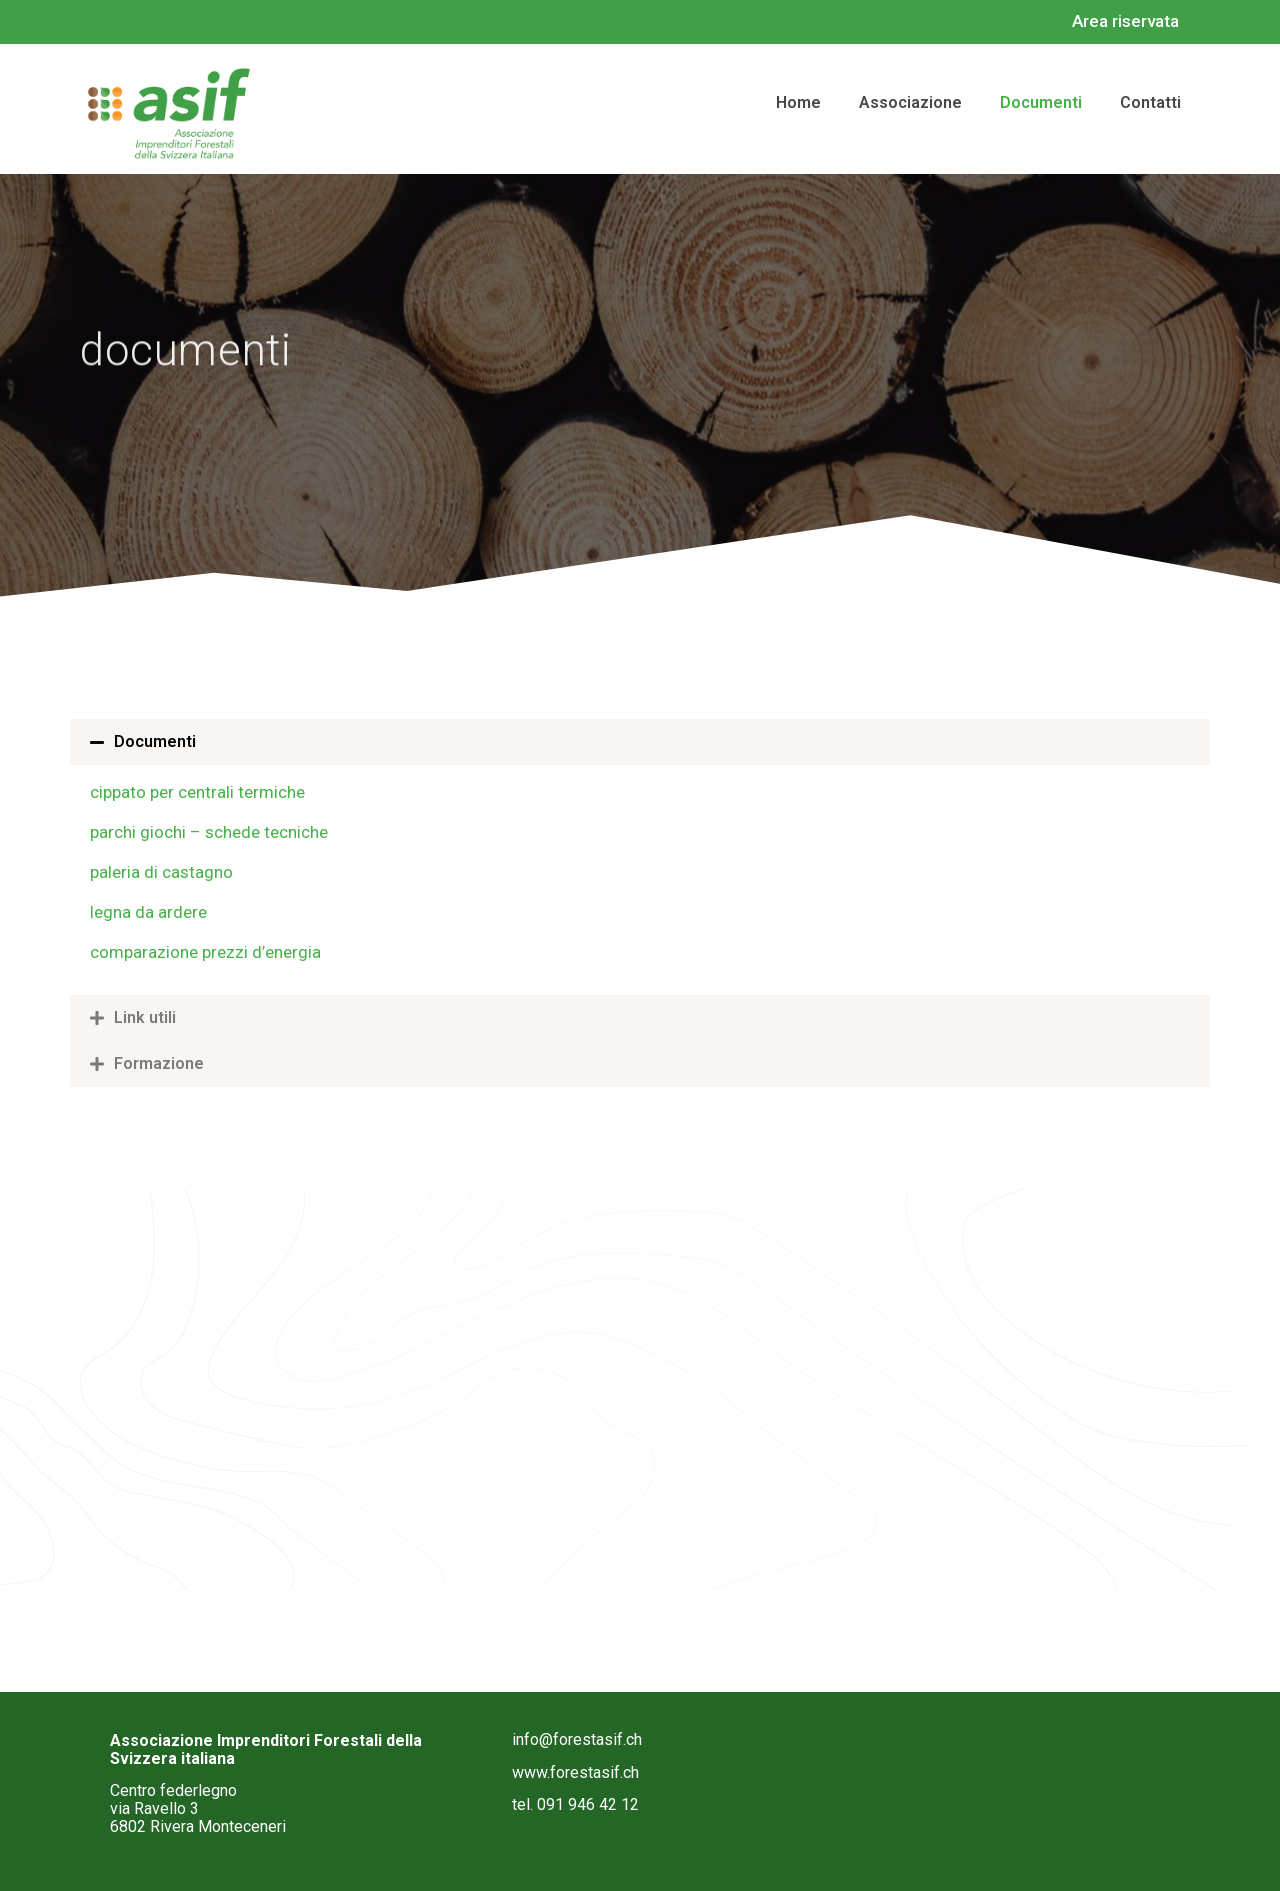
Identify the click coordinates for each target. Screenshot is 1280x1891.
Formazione (159, 1063)
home (798, 102)
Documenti (155, 741)
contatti (1150, 102)
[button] (640, 742)
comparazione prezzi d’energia (205, 952)
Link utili (145, 1017)
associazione (910, 102)
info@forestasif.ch (577, 1739)
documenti (1041, 102)
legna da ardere (148, 912)
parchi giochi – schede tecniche (209, 832)
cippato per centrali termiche (197, 792)
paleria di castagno (161, 872)
